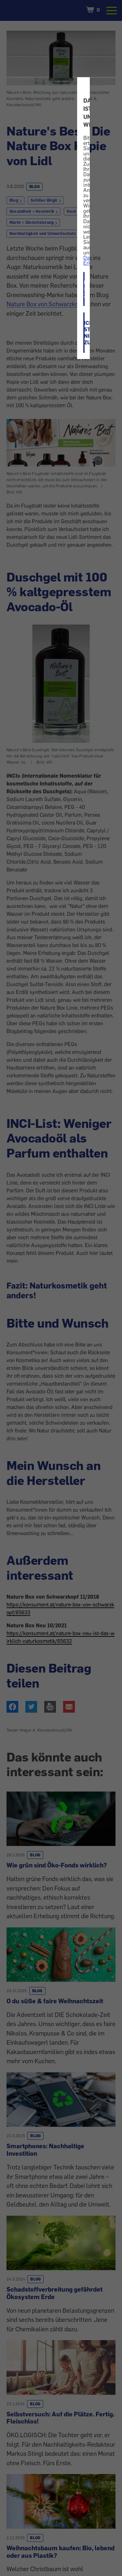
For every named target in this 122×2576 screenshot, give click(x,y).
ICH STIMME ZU (84, 289)
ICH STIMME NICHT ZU (84, 333)
